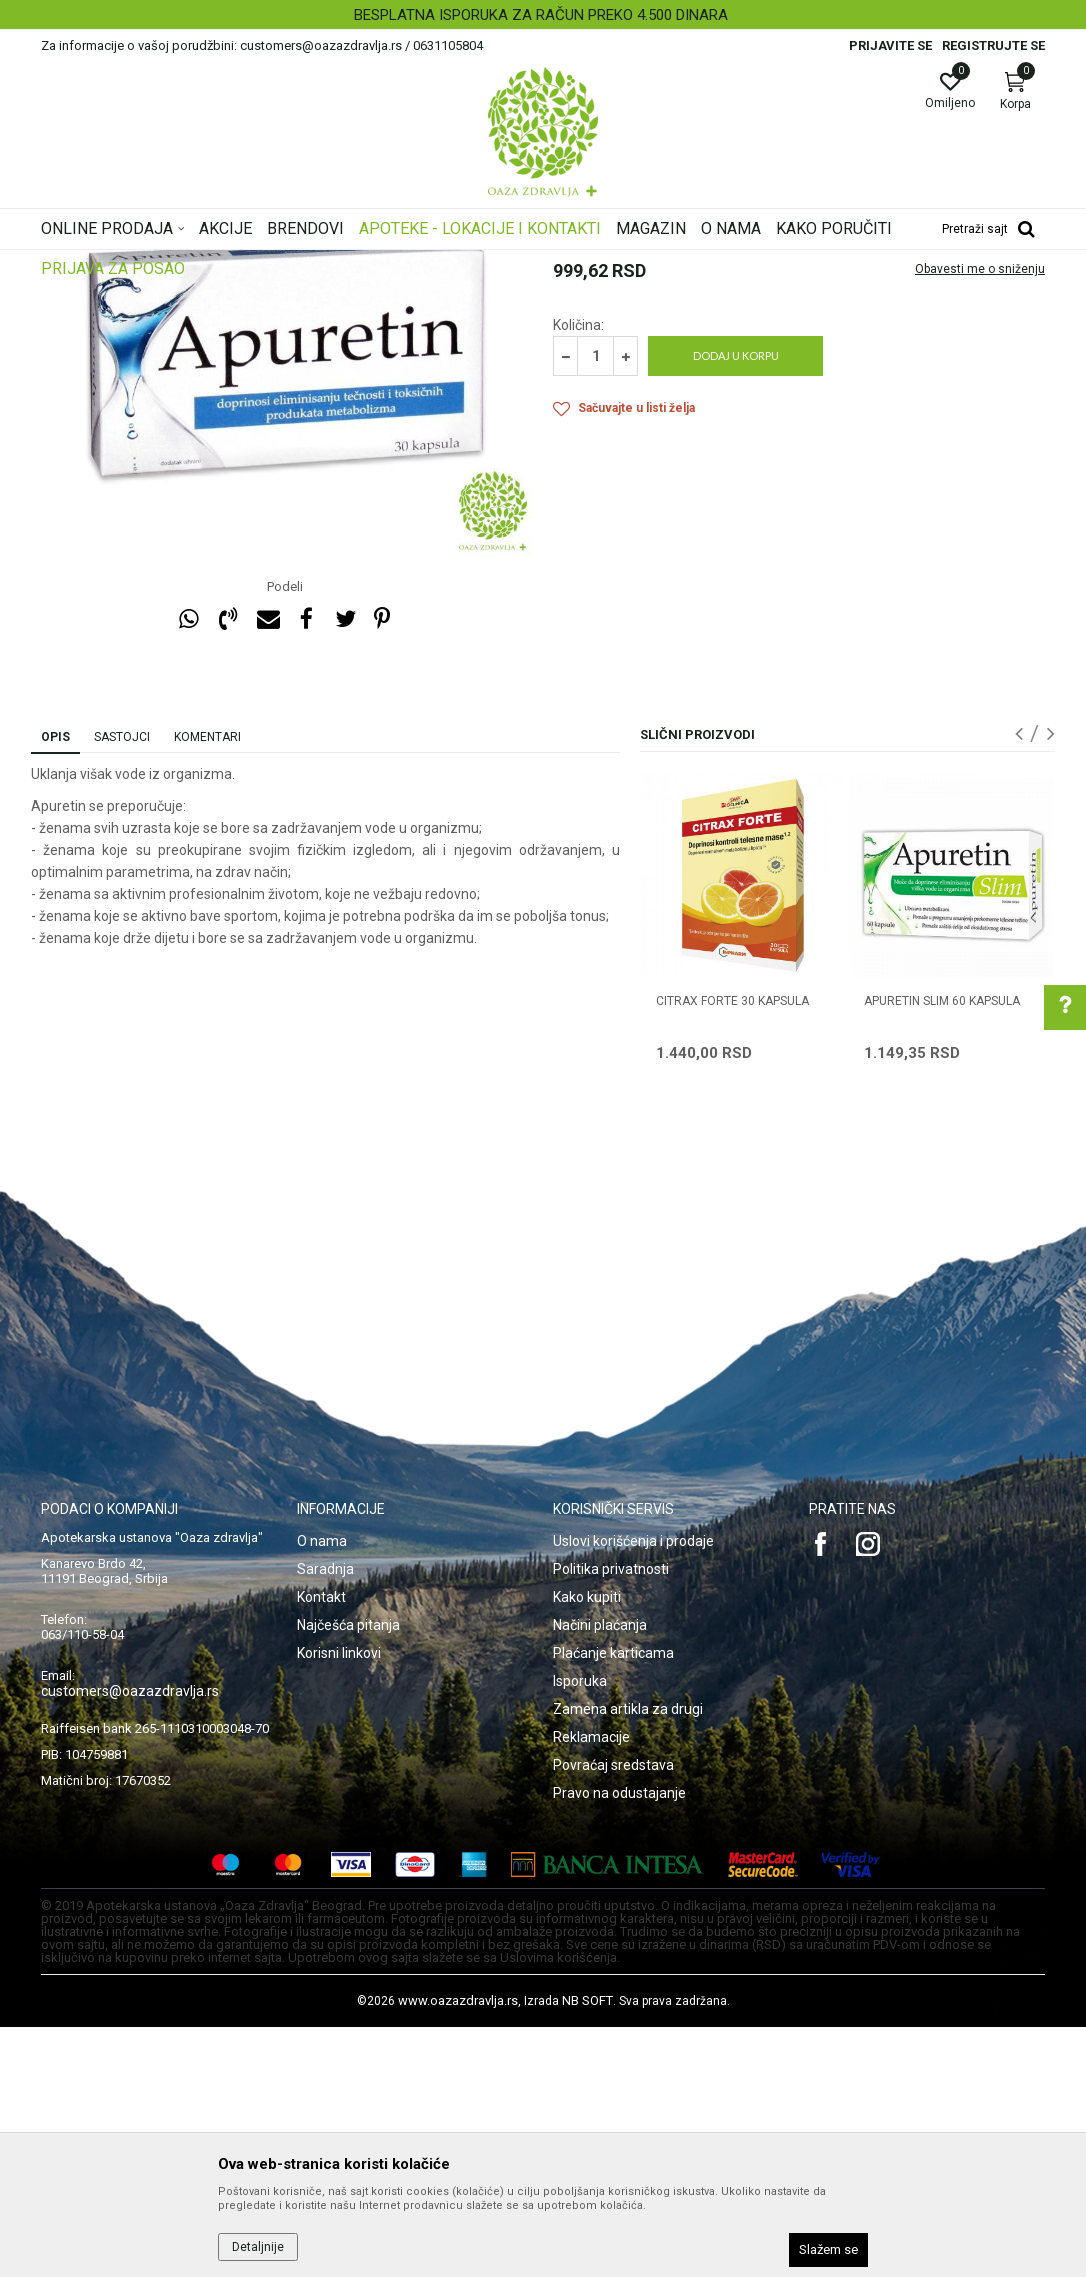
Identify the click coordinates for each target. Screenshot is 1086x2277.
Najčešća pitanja (348, 1875)
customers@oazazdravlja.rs (130, 1941)
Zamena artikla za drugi (628, 1959)
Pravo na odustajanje (619, 2043)
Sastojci (122, 987)
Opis (55, 987)
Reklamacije (591, 1987)
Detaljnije (258, 2247)
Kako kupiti (587, 1847)
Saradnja (325, 1819)
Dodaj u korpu (736, 605)
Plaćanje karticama (613, 1903)
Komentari (207, 987)
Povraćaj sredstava (613, 2015)
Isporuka (580, 1931)
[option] (543, 15)
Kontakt (321, 1847)
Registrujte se (993, 45)
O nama (322, 1791)
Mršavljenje (586, 386)
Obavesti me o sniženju (980, 519)
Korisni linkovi (339, 1903)
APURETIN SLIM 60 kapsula (942, 1251)
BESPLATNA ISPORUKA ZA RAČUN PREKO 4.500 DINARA (541, 15)
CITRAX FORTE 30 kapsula (732, 1251)
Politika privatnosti (611, 1819)
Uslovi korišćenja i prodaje (633, 1791)
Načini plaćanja (600, 1875)
